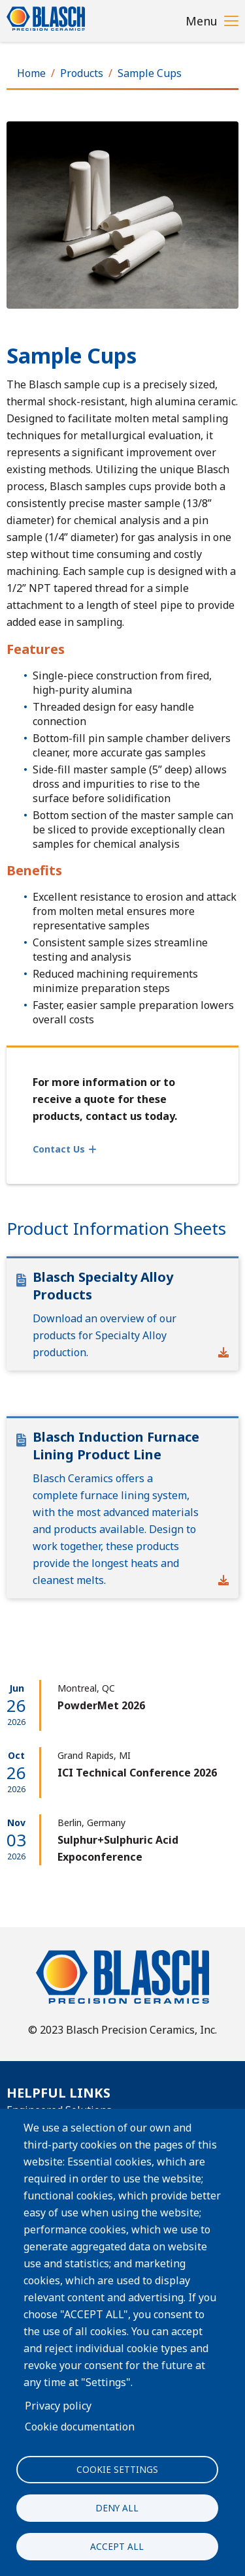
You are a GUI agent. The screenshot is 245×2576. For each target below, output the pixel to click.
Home (31, 73)
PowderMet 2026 (101, 1705)
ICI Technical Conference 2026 (137, 1772)
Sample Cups (150, 73)
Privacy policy (58, 2405)
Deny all (117, 2508)
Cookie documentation (80, 2426)
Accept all (117, 2546)
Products (81, 73)
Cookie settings (117, 2469)
